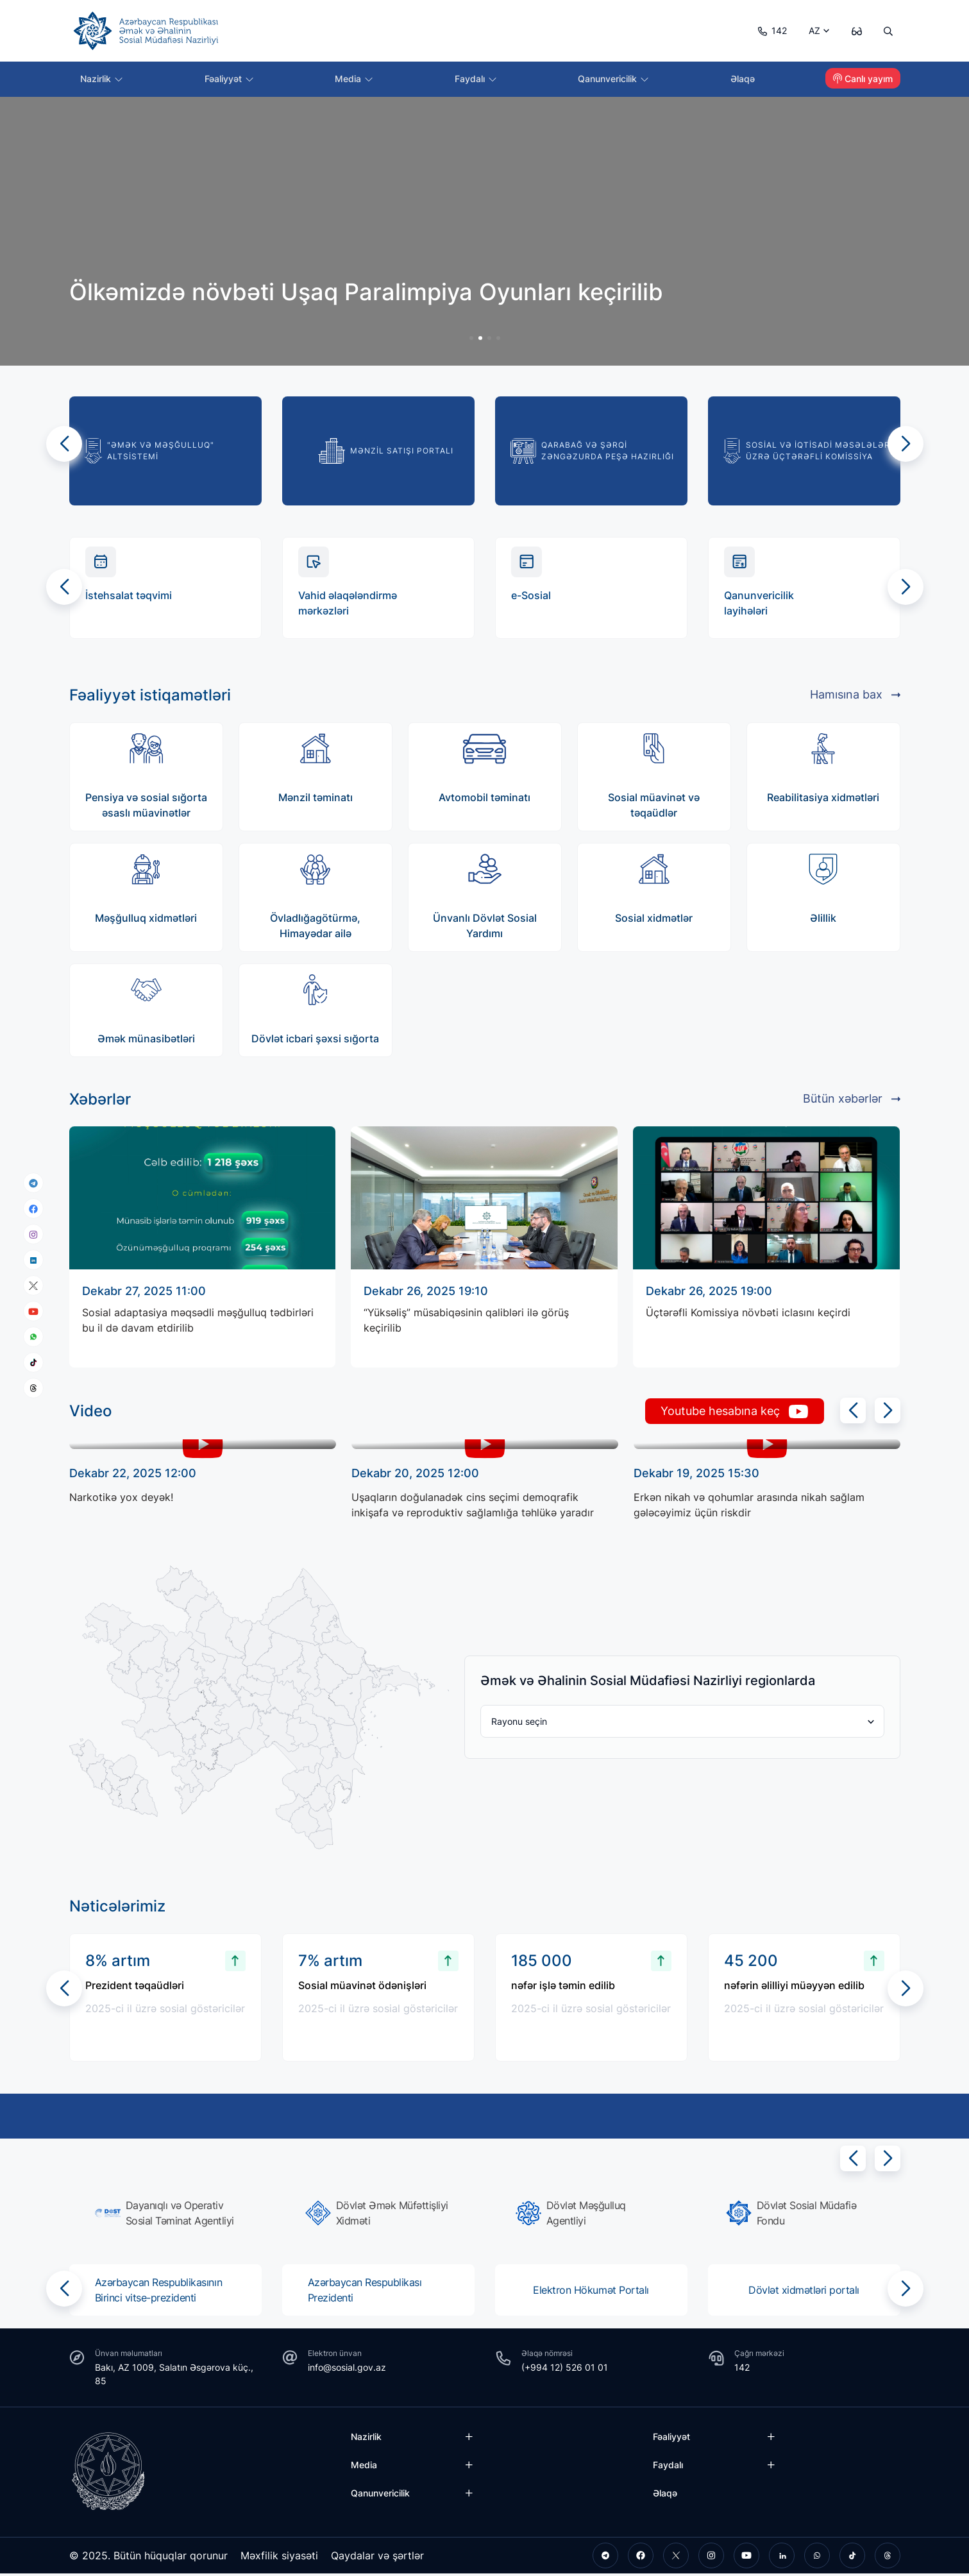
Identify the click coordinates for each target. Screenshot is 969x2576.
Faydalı (477, 79)
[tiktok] (33, 1362)
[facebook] (33, 1208)
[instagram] (33, 1234)
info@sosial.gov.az (347, 2369)
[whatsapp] (33, 1337)
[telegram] (33, 1183)
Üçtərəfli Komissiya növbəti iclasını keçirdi (748, 1318)
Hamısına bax (855, 697)
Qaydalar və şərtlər (378, 2558)
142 (768, 30)
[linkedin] (33, 1259)
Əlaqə (744, 79)
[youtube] (33, 1311)
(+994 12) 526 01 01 (564, 2369)
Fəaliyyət (230, 79)
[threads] (33, 1388)
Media (356, 79)
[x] (33, 1286)
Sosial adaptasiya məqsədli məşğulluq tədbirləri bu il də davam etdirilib (198, 1326)
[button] (64, 444)
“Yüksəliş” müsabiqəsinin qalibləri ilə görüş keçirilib (466, 1326)
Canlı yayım (863, 79)
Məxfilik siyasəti (280, 2558)
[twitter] (676, 2558)
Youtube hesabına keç (725, 1413)
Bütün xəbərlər (851, 1101)
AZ (811, 30)
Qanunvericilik (615, 79)
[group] (484, 319)
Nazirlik (103, 79)
